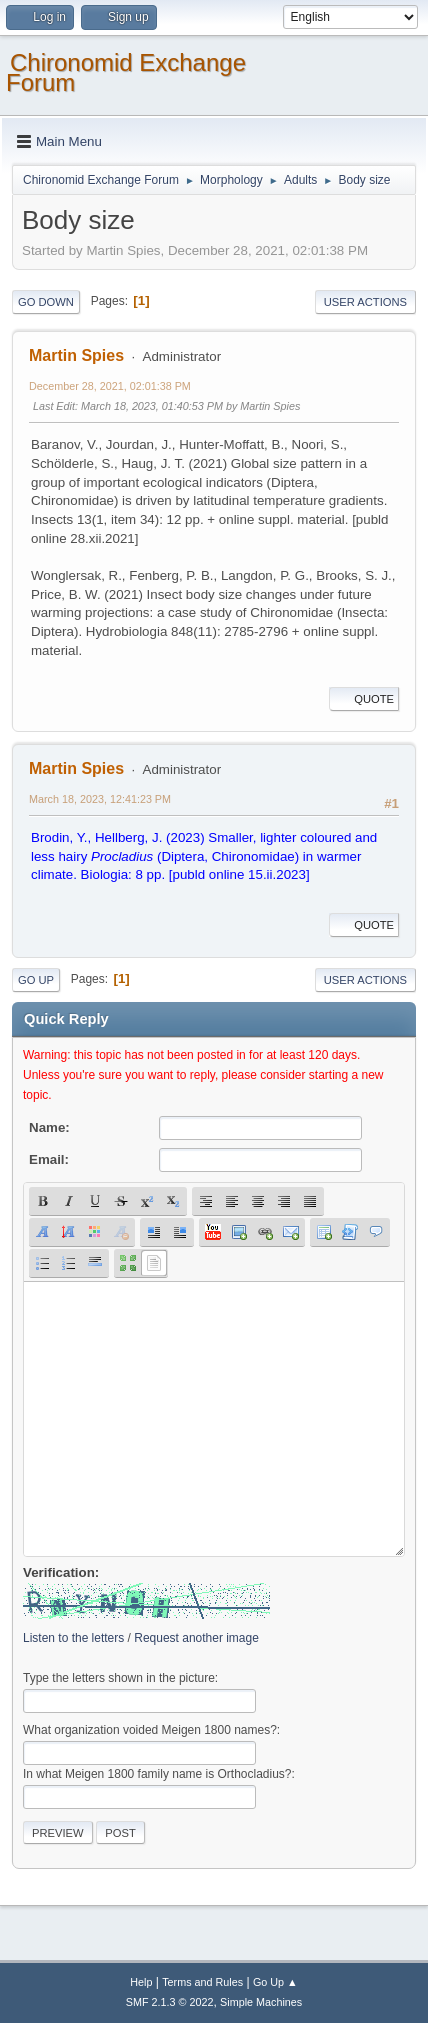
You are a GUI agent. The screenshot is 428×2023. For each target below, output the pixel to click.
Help (141, 1982)
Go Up (36, 980)
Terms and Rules (202, 1982)
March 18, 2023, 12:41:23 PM (100, 799)
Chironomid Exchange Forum (126, 72)
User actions (365, 302)
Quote (364, 699)
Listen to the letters (73, 1638)
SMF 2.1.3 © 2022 (170, 2002)
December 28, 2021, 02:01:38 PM (110, 386)
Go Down (46, 302)
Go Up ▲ (275, 1982)
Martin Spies (76, 355)
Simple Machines (261, 2002)
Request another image (196, 1638)
